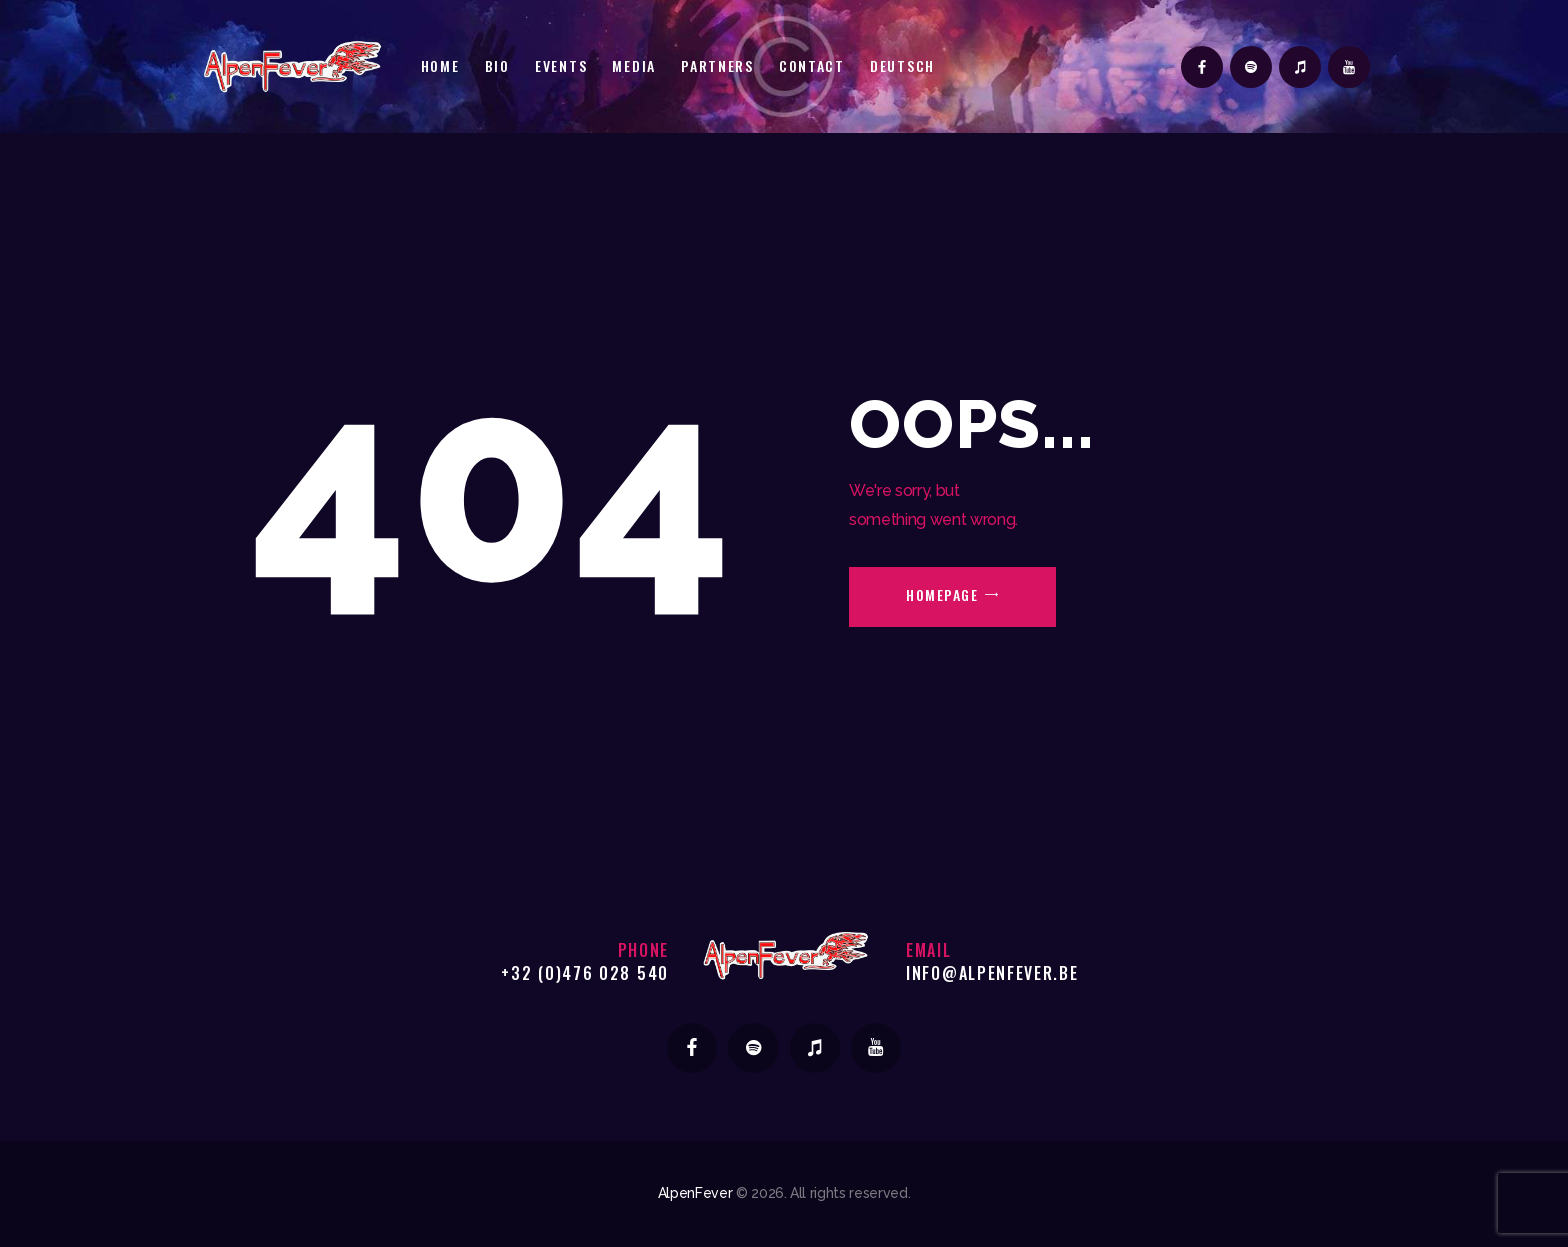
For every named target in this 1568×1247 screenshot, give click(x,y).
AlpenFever (695, 1193)
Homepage (942, 594)
